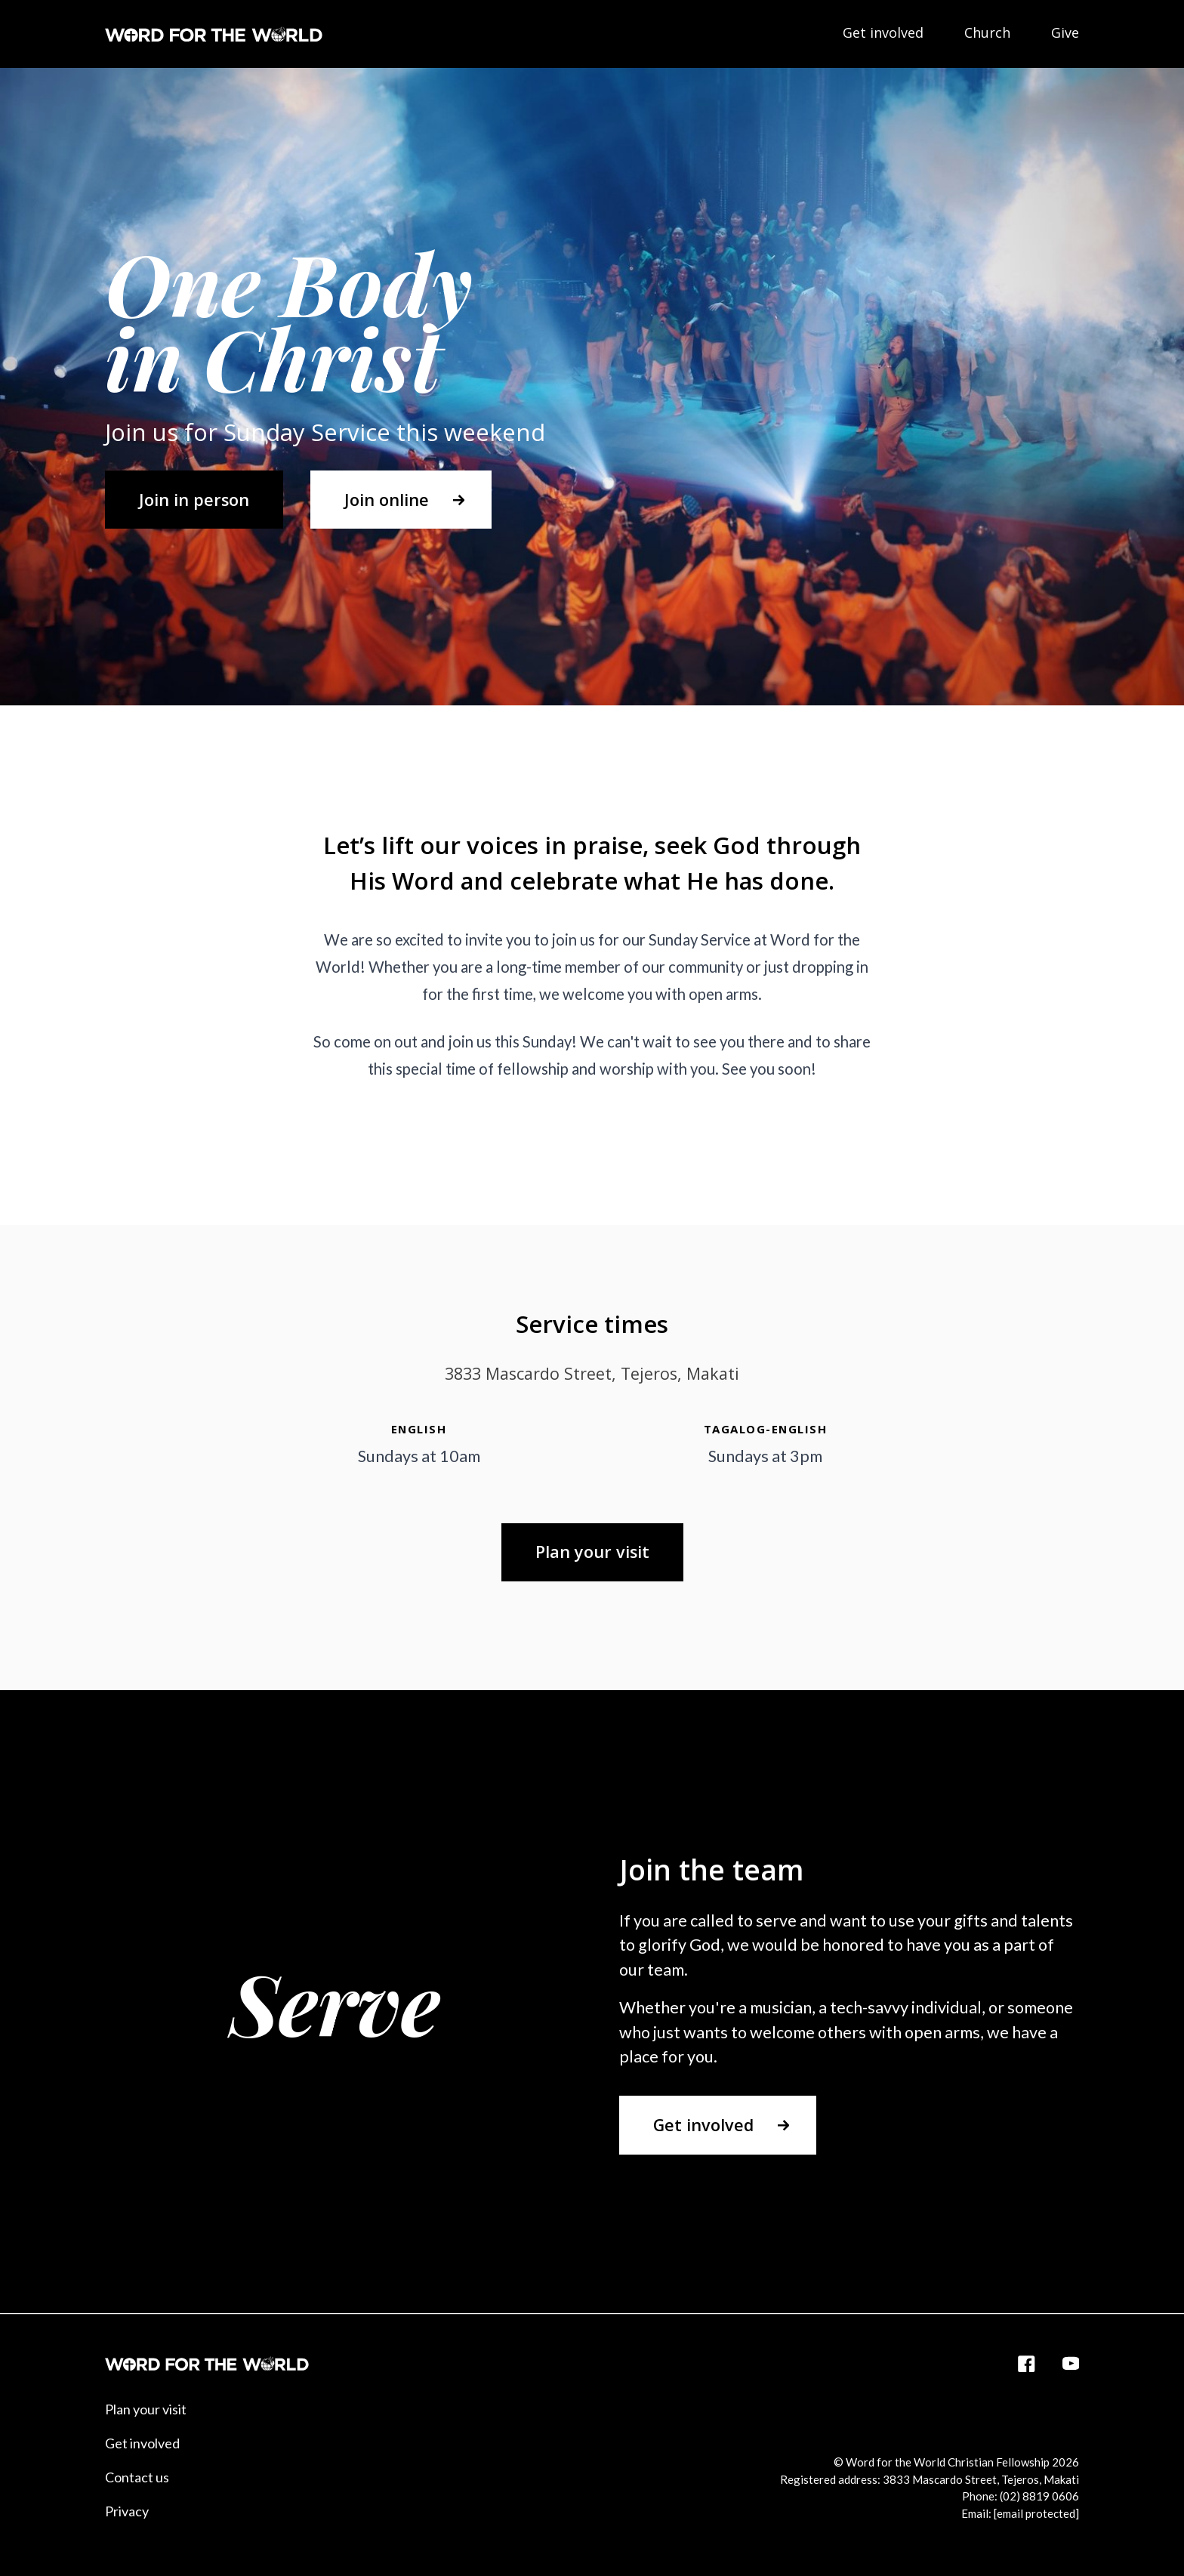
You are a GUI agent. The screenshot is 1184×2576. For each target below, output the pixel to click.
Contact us (137, 2477)
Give (1065, 32)
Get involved (883, 32)
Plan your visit (146, 2409)
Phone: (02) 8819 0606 (1020, 2496)
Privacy (127, 2511)
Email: (1020, 2513)
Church (987, 32)
